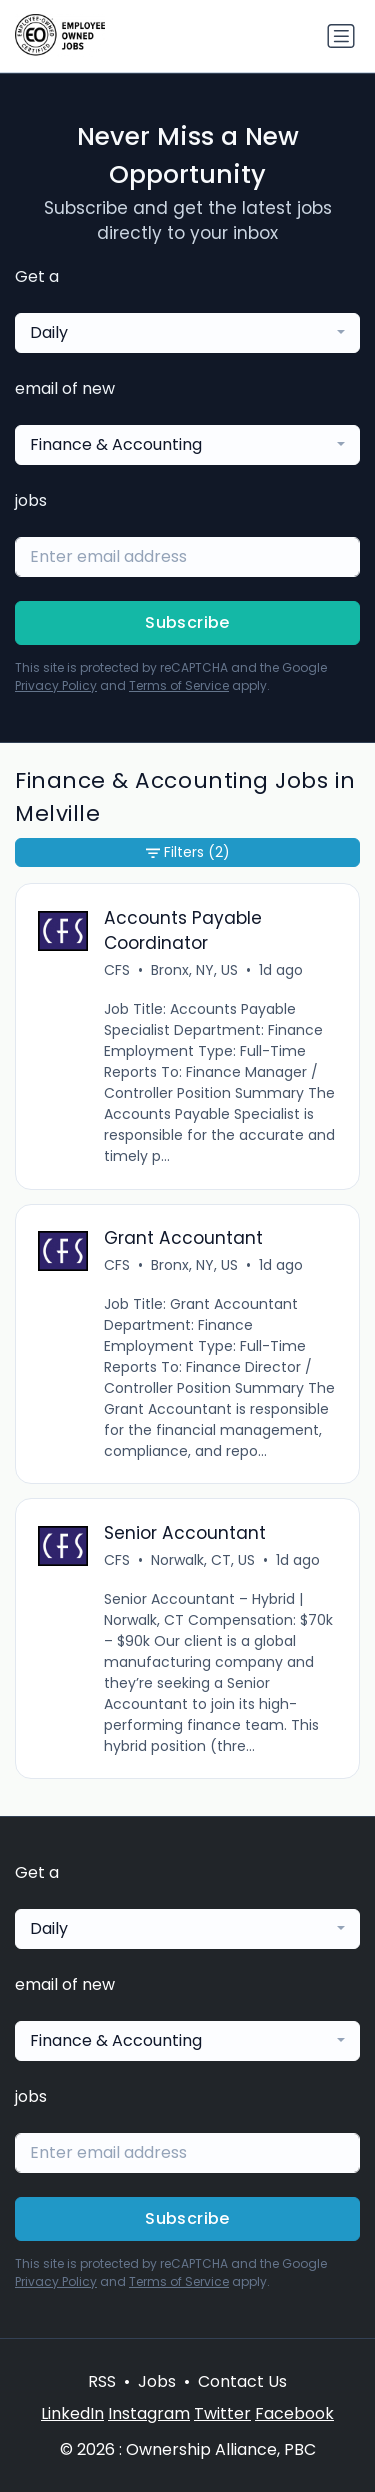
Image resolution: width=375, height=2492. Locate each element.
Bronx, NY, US (194, 970)
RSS (102, 2381)
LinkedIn (72, 2413)
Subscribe (187, 622)
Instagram (149, 2413)
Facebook (294, 2413)
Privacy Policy (56, 685)
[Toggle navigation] (341, 36)
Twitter (222, 2413)
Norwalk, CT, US (203, 1560)
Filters (188, 852)
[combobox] (187, 333)
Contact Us (242, 2381)
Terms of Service (179, 685)
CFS (117, 970)
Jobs (157, 2381)
